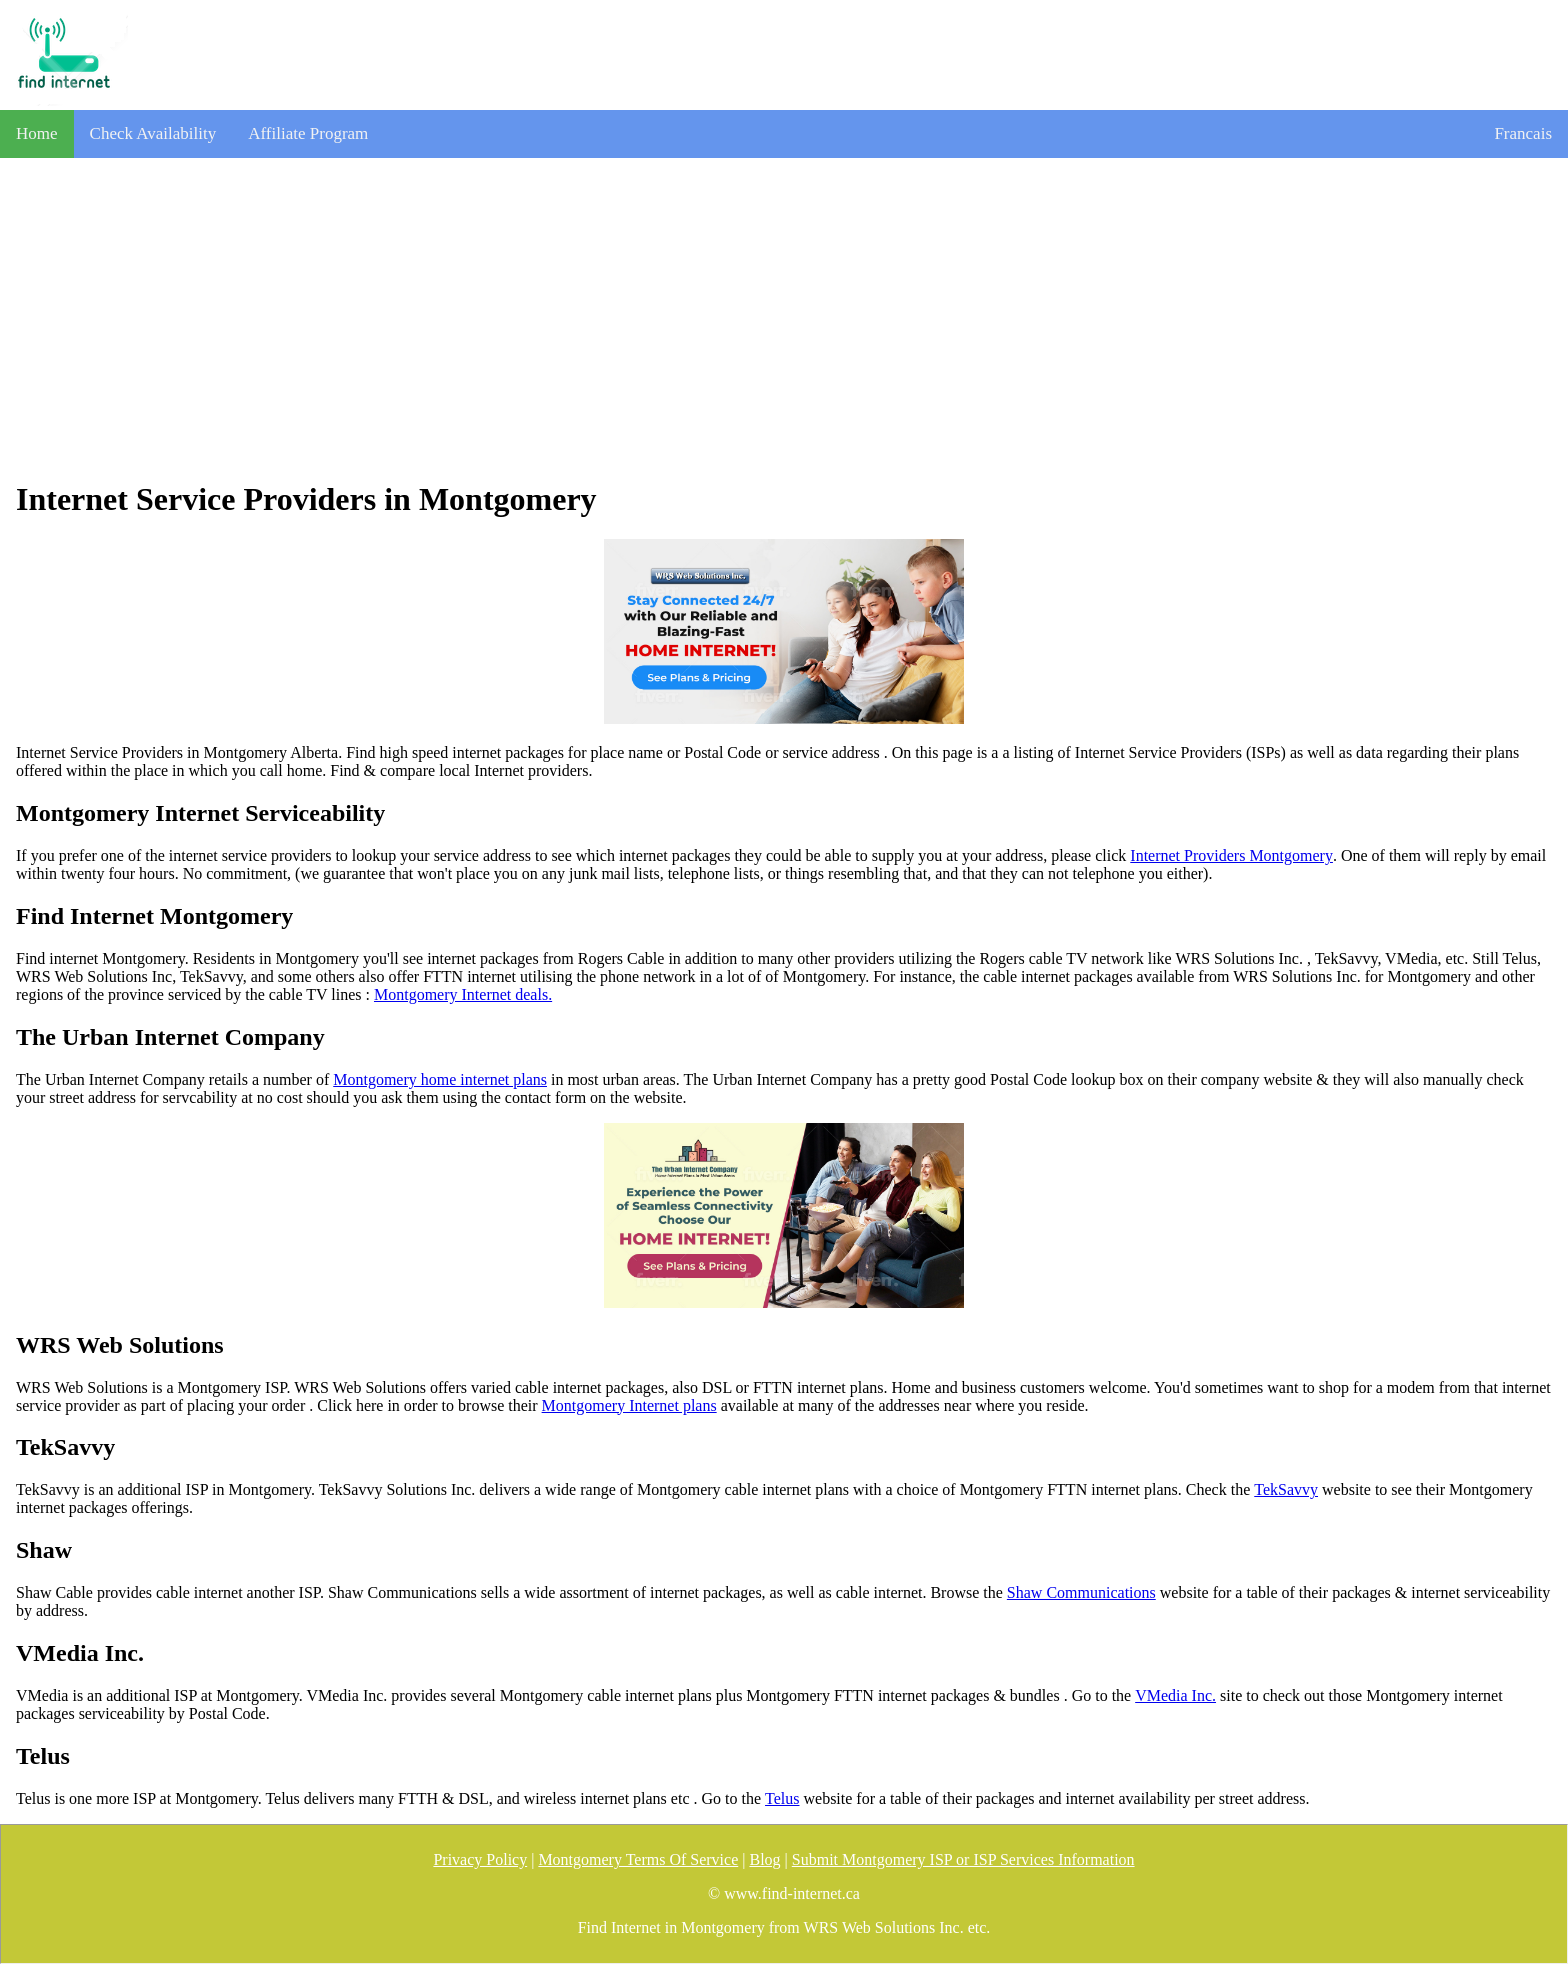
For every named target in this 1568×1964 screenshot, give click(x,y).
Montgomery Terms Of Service (638, 1859)
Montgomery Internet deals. (463, 994)
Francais (1523, 133)
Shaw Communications (1081, 1592)
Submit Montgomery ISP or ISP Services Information (963, 1859)
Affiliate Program (308, 133)
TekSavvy (1286, 1489)
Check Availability (153, 133)
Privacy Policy (480, 1859)
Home (37, 133)
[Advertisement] (784, 319)
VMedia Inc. (1175, 1695)
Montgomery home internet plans (440, 1079)
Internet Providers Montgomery (1231, 855)
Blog (764, 1859)
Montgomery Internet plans (629, 1405)
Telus (782, 1798)
